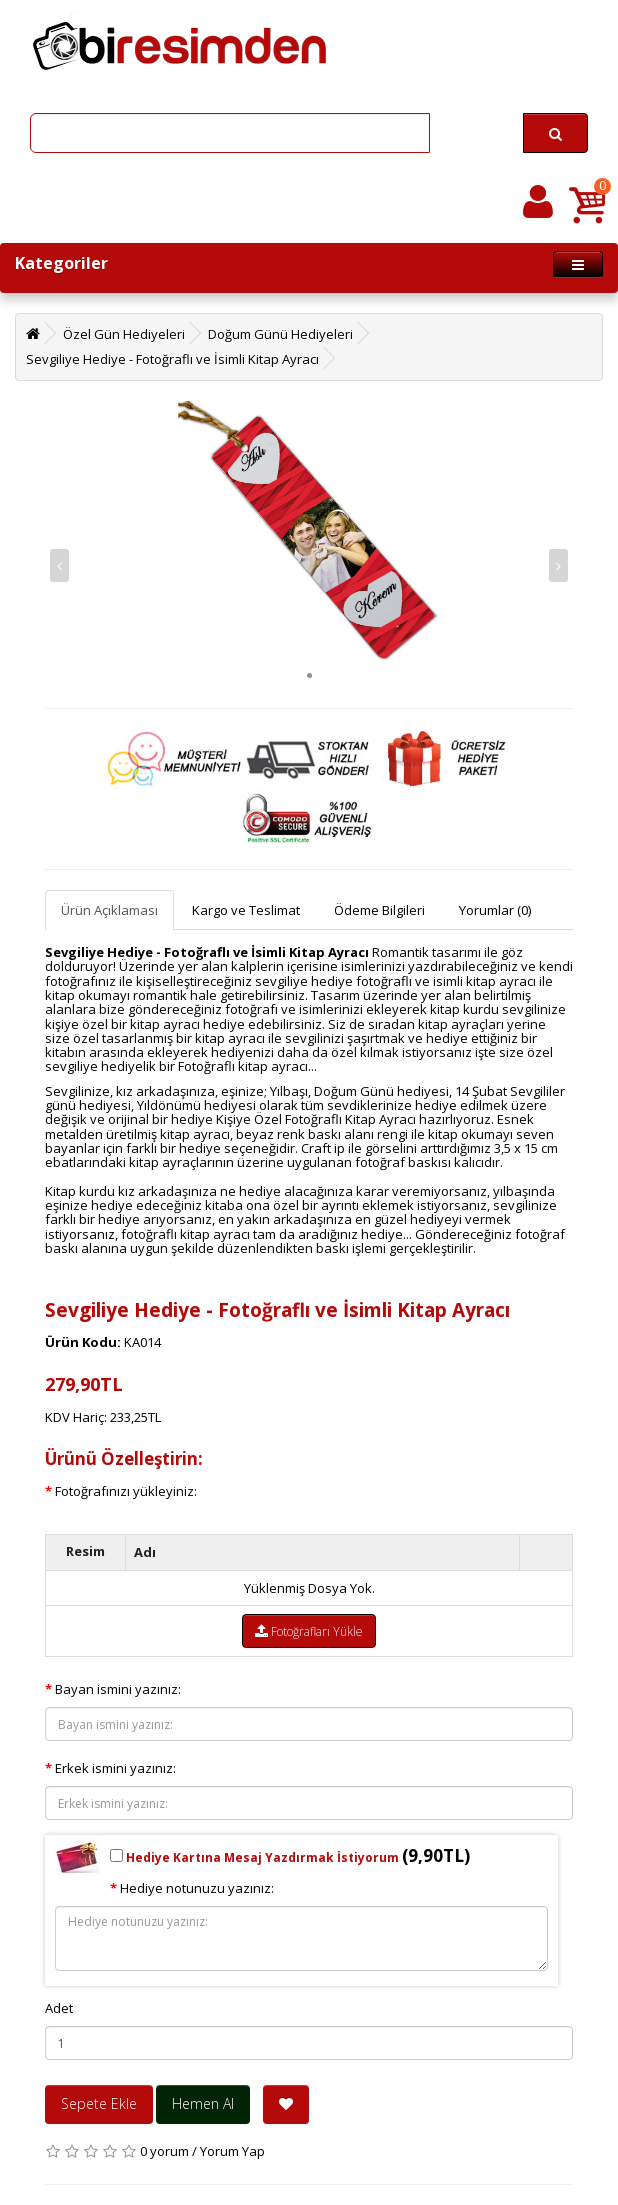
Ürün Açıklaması (109, 910)
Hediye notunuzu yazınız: (197, 1888)
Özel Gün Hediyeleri (124, 334)
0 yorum (164, 2151)
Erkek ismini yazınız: (115, 1768)
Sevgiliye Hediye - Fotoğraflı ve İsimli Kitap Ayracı (172, 359)
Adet (59, 2008)
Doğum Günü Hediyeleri (280, 334)
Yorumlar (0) (495, 910)
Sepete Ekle (99, 2103)
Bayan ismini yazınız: (118, 1689)
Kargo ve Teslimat (246, 910)
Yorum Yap (232, 2151)
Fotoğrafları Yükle (309, 1631)
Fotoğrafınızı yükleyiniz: (126, 1491)
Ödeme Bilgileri (379, 910)
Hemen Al (203, 2103)
